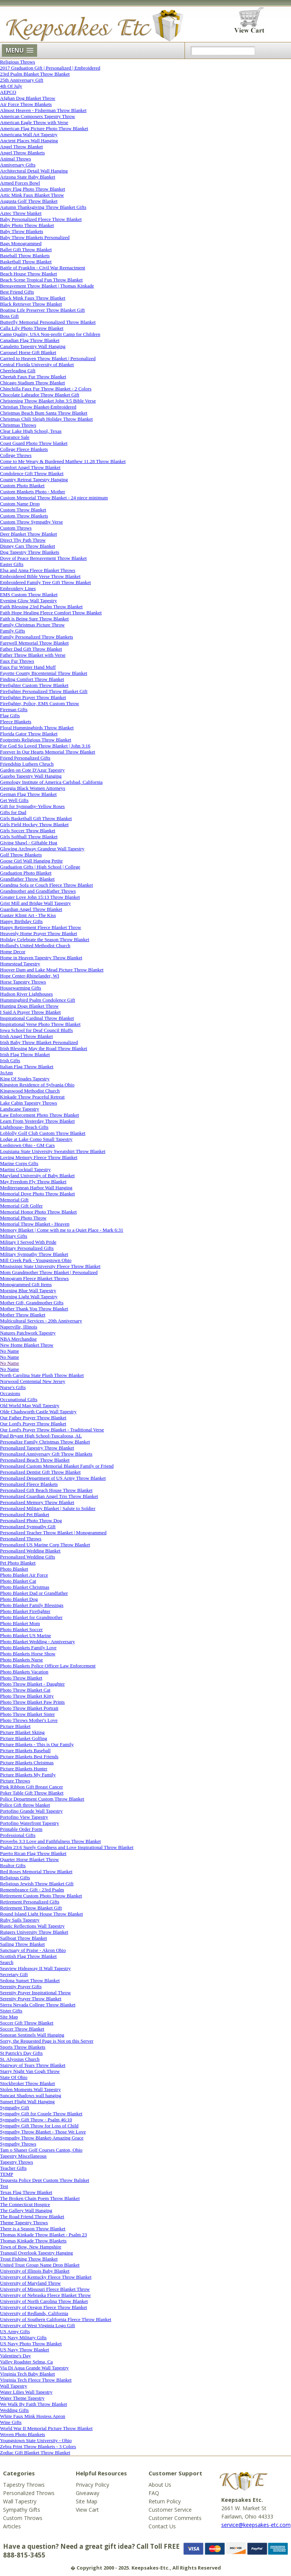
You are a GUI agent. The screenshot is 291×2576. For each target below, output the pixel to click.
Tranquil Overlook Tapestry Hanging (36, 2253)
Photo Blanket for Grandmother (31, 1617)
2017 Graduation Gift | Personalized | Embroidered (50, 68)
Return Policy (165, 2501)
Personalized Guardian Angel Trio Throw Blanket (49, 1496)
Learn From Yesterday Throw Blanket (37, 1121)
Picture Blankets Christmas (27, 1762)
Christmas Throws (18, 425)
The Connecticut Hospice (25, 2204)
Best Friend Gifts (17, 292)
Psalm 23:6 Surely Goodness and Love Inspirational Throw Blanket (66, 1847)
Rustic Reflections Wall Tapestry (32, 1926)
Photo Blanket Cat (18, 1581)
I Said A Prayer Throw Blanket (30, 1012)
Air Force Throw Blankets (26, 104)
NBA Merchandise (18, 1339)
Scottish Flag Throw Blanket (28, 1956)
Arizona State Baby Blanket (27, 177)
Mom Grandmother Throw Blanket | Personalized (49, 1272)
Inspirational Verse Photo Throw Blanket (40, 1024)
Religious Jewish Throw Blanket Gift (37, 1883)
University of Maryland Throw (30, 2283)
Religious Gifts (15, 1877)
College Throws (15, 455)
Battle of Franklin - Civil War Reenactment (42, 267)
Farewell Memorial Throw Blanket (34, 643)
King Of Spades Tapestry (25, 1078)
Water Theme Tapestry (22, 2398)
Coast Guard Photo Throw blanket (33, 443)
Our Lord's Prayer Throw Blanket (33, 1423)
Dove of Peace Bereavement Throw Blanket (43, 558)
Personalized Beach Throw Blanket (35, 1460)
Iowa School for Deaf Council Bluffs (36, 1030)
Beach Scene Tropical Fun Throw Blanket (41, 280)
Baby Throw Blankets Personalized (35, 237)
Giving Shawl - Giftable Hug (28, 842)
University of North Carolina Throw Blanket (44, 2301)
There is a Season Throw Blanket (33, 2228)
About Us (160, 2484)
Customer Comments (175, 2518)
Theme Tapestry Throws (24, 2222)
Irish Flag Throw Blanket (25, 1054)
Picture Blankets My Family (28, 1774)
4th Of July (11, 86)
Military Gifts (13, 1236)
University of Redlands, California (34, 2313)
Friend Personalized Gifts (25, 758)
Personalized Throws (20, 1538)
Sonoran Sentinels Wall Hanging (32, 2035)
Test (4, 2186)
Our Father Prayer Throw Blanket (33, 1417)
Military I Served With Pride (28, 1242)
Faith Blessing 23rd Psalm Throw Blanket (41, 606)
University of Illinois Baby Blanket (34, 2271)
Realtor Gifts (13, 1865)
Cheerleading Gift (18, 370)
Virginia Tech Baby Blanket (27, 2374)
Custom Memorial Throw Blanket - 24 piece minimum (54, 497)
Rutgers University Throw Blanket (34, 1932)
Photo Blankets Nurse (21, 1659)
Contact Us (162, 2526)
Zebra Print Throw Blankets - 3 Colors (38, 2446)
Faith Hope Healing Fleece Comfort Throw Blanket (51, 612)
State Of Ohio (13, 2077)
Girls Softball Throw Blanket (29, 836)
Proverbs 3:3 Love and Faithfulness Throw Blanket (50, 1841)
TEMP (6, 2174)
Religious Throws (17, 62)
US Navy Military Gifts (23, 2337)
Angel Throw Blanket (21, 146)
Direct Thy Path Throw (22, 540)
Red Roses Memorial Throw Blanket (36, 1871)
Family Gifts (12, 631)
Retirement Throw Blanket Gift (31, 1908)
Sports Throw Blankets (22, 2047)
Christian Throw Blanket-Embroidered (38, 407)
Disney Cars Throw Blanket (27, 546)
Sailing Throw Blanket (22, 1944)
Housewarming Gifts (20, 988)
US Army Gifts (15, 2331)
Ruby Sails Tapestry (19, 1920)
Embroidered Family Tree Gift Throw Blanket (45, 582)
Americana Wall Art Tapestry (29, 134)
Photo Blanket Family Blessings (31, 1605)
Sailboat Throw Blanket (23, 1938)
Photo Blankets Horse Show (27, 1653)
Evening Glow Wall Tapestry (28, 600)
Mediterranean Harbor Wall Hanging (36, 1187)
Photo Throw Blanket (21, 1678)
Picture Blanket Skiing (22, 1732)
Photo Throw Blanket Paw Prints (32, 1702)
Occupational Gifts (19, 1399)
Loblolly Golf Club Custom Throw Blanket (42, 1133)
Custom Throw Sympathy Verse (31, 522)
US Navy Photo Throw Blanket (31, 2343)
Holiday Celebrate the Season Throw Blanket (44, 939)
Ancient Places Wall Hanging (29, 140)
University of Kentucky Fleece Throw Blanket (45, 2277)
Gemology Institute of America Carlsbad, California (51, 782)
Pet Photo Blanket (18, 1563)
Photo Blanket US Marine (25, 1635)
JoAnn (6, 1072)
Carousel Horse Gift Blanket (28, 352)
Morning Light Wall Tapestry (29, 1296)
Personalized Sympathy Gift (28, 1526)
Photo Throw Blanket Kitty (27, 1696)
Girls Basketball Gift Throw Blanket (36, 818)
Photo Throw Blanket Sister (27, 1714)
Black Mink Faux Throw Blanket (32, 298)
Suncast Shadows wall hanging (30, 2095)
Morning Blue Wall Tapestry (28, 1290)
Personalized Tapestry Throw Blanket (37, 1448)
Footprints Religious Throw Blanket (35, 740)
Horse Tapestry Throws (23, 982)
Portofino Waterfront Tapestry (29, 1823)
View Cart (87, 2509)
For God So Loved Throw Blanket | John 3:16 (45, 746)
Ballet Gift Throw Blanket (26, 249)
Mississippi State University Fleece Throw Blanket (50, 1266)
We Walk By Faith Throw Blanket (33, 2404)
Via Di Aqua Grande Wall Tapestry (34, 2368)
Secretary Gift (14, 1974)
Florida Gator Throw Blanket (29, 733)
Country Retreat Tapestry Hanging (34, 479)
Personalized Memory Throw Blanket (37, 1502)
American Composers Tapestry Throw (37, 116)
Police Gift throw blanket (25, 1805)
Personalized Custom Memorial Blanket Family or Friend (57, 1466)
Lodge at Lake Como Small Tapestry (36, 1139)
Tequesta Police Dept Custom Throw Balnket (44, 2180)
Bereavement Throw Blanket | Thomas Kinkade (47, 286)
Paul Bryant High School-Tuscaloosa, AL (41, 1436)
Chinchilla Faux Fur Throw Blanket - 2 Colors (45, 389)
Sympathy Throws (18, 2144)
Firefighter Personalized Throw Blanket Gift (44, 691)
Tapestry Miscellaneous (23, 2156)
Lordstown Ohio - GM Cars (27, 1145)
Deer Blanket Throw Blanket (28, 534)
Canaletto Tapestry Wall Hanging (33, 346)
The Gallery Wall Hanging (26, 2210)
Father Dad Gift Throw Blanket (31, 649)
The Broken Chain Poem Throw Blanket (40, 2198)
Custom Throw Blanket (23, 510)
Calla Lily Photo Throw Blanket (31, 328)
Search (6, 1962)
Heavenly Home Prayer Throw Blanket (38, 933)
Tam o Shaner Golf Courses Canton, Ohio (41, 2150)
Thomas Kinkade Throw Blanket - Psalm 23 (43, 2234)
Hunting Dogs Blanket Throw (29, 1006)
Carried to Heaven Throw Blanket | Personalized (47, 358)
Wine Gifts (11, 2422)
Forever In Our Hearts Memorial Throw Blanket (47, 752)
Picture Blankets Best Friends (29, 1756)
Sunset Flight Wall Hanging (27, 2101)
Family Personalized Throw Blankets (36, 637)
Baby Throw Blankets (21, 231)
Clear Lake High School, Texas (30, 431)
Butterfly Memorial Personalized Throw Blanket (47, 322)
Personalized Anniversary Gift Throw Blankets (46, 1454)
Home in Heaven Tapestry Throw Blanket (41, 957)
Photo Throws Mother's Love (29, 1720)
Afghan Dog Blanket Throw (27, 98)
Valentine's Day (15, 2355)
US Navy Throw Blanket (24, 2349)
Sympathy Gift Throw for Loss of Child (39, 2126)
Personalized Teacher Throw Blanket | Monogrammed (53, 1532)
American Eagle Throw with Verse (34, 122)
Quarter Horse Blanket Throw (29, 1859)
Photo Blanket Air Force (24, 1575)
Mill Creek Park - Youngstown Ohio (36, 1260)
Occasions (10, 1393)
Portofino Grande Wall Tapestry (31, 1811)
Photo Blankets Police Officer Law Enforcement (47, 1666)
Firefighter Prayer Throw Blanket (33, 697)
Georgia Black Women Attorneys (32, 788)
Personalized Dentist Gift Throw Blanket (40, 1472)
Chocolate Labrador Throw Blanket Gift (39, 395)
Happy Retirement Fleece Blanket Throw (40, 927)
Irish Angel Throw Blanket (26, 1036)
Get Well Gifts (14, 800)
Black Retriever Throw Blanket (31, 304)
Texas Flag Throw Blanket (26, 2192)
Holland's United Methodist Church (35, 945)
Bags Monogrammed (20, 243)
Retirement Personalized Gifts (29, 1902)
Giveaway (87, 2493)
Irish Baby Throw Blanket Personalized (39, 1042)
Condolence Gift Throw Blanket (32, 473)
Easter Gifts (11, 564)
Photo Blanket (14, 1569)
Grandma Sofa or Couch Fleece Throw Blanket (46, 885)
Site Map (9, 2017)
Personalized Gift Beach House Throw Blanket (46, 1490)
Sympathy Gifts (21, 2509)
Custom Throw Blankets (24, 516)
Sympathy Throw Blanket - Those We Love (43, 2132)
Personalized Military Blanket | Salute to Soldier (47, 1508)
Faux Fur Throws (17, 661)
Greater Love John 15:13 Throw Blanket (40, 897)
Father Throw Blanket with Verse (33, 655)
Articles (12, 2526)
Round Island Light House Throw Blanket (41, 1914)
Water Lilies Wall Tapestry (26, 2392)
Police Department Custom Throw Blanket (42, 1799)
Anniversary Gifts (18, 165)
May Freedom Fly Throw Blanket (33, 1181)
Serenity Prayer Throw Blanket (30, 1998)
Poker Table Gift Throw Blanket (32, 1793)
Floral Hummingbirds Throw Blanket (37, 727)
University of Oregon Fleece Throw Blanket (43, 2307)
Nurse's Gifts (13, 1387)
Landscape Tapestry (19, 1109)
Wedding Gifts (14, 2410)
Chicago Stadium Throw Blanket (32, 382)
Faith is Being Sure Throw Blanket (34, 618)
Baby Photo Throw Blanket (27, 225)
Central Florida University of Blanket (37, 364)
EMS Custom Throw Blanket (29, 594)
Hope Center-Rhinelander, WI (29, 976)
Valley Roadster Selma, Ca (26, 2362)
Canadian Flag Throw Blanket (29, 340)
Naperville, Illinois (18, 1327)
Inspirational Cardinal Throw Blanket (37, 1018)
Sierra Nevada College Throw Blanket (37, 2004)
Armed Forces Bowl (20, 183)
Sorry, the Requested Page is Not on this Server (46, 2041)
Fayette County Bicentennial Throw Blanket (43, 673)
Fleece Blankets (15, 721)
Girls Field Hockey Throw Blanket (34, 824)
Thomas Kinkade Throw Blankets (33, 2241)
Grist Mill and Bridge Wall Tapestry (35, 903)
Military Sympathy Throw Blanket (34, 1254)
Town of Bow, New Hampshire (30, 2247)
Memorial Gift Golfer (21, 1206)
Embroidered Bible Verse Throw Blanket (40, 576)
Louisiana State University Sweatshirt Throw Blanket (52, 1151)
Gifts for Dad (13, 812)
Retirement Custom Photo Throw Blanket (41, 1896)
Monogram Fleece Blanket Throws (34, 1278)
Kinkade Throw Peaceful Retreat (32, 1097)
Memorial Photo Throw (23, 1218)
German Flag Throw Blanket (28, 794)
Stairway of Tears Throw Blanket (33, 2065)
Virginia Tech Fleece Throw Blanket (36, 2380)
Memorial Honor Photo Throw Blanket (38, 1212)
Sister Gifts (11, 2011)
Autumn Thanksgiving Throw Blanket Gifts (43, 207)
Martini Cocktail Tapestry (25, 1169)
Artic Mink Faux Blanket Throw (32, 195)
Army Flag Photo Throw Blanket (32, 189)
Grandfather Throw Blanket (27, 879)
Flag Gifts (10, 715)
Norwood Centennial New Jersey (32, 1381)
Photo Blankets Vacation (24, 1672)
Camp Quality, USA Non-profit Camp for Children (50, 334)
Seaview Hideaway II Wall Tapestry (35, 1968)
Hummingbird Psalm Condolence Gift (37, 1000)
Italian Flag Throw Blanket (26, 1066)
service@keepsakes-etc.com (256, 2524)
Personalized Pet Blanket (24, 1514)
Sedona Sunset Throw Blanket (30, 1980)
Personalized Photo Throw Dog (31, 1520)
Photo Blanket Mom (20, 1623)
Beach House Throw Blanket (28, 274)
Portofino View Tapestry (24, 1817)
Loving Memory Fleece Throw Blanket (38, 1157)
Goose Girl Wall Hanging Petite (31, 861)
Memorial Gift (14, 1200)
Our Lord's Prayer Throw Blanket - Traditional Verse (52, 1429)
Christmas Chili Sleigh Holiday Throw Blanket (46, 419)
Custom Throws (15, 528)
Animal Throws (15, 159)
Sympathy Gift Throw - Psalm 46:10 (36, 2119)
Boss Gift (9, 316)
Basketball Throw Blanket (26, 261)
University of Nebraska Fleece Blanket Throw (45, 2295)
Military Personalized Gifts (27, 1248)
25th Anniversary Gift (21, 80)
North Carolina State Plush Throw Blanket (42, 1375)
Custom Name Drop (20, 503)
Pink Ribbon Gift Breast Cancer (31, 1787)
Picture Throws (15, 1781)
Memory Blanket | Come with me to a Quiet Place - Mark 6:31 (61, 1230)
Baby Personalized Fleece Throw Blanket (41, 219)
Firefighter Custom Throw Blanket (34, 685)
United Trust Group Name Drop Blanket (40, 2265)
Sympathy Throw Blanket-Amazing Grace (41, 2138)
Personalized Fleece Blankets (29, 1484)
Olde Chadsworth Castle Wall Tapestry (38, 1411)
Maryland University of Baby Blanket (37, 1175)
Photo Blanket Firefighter (25, 1611)
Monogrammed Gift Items (26, 1284)
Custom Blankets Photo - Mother (32, 491)
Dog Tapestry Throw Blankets (29, 552)
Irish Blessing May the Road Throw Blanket (43, 1048)
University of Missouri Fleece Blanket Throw (45, 2289)
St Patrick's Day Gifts (21, 2053)
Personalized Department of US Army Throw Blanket (53, 1478)
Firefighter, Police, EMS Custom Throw (39, 703)
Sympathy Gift (14, 2107)
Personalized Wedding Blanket (30, 1551)
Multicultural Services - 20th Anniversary (41, 1321)
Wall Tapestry (13, 2386)
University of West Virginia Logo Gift (37, 2325)
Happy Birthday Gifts (21, 921)
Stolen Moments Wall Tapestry (30, 2089)
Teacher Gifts (13, 2168)
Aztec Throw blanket (21, 213)
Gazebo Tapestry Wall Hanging (31, 776)
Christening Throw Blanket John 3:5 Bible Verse (48, 401)
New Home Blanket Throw (26, 1345)
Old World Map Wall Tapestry (29, 1405)
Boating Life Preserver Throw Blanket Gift (42, 310)
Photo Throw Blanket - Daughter (32, 1684)
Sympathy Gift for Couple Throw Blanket (41, 2113)
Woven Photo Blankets (22, 2434)
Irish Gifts (10, 1060)
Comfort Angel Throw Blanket (30, 467)
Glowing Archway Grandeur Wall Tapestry (42, 848)
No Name (9, 1351)
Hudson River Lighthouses (26, 994)
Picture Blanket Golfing (23, 1738)
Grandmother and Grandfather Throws (38, 891)
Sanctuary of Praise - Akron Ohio (33, 1950)
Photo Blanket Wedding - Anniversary (37, 1641)
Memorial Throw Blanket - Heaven (34, 1224)
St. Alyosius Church (19, 2059)
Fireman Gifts (14, 709)
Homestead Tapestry (20, 963)
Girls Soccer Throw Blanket (27, 830)
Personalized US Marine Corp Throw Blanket (45, 1544)
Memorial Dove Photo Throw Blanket (37, 1193)
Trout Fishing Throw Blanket (29, 2259)
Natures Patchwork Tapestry (28, 1333)
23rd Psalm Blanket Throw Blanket (35, 74)
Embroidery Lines (18, 588)
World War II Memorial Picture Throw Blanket (46, 2428)
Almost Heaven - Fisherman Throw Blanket (43, 110)
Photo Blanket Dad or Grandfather (34, 1593)
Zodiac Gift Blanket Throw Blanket (35, 2452)
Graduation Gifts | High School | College (40, 867)
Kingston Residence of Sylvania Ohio (37, 1085)
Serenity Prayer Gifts (21, 1986)
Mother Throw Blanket (22, 1315)
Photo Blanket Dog (19, 1599)
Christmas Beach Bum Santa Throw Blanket (43, 413)
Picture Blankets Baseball (25, 1750)
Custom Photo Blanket (22, 485)
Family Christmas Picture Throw (32, 625)
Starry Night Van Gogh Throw (30, 2071)
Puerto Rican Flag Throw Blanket (33, 1853)
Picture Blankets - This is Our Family (37, 1744)
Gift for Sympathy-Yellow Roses (32, 806)
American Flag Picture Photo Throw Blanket (44, 128)
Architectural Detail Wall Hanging (34, 171)
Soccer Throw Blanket (22, 2029)
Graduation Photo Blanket (26, 873)
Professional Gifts (18, 1835)
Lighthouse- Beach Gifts (24, 1127)
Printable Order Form (21, 1829)
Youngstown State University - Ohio (36, 2440)
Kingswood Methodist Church (29, 1091)
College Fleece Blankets (24, 449)
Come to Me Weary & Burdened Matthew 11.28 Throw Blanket (63, 461)
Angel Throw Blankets (22, 152)
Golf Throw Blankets (21, 855)
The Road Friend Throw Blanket (32, 2216)
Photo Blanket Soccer (21, 1629)
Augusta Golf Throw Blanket (29, 201)
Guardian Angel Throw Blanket (31, 909)
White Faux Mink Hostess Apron (32, 2416)
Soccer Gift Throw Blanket (26, 2023)
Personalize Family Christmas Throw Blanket (45, 1442)
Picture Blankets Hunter (23, 1768)
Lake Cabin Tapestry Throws (28, 1103)
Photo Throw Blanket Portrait (29, 1708)
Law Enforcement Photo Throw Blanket (39, 1115)
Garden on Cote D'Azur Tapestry (32, 770)
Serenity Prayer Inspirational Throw (35, 1992)
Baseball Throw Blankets (25, 255)
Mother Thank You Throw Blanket (34, 1308)
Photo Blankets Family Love (28, 1647)
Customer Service (170, 2509)
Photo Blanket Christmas (24, 1587)
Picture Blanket (15, 1726)
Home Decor (12, 951)
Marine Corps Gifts (19, 1163)
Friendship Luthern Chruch (27, 764)
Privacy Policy (92, 2484)
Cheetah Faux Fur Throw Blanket (33, 376)
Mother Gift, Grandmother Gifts (32, 1302)
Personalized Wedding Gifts (27, 1557)
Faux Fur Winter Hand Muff (28, 667)
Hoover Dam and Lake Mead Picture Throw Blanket (51, 970)
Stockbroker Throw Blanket (27, 2083)
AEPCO (8, 92)
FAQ (154, 2493)
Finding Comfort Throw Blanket (32, 679)
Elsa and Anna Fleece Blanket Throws (37, 570)
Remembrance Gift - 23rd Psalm (32, 1889)
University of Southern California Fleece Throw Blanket (55, 2319)
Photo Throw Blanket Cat (25, 1690)
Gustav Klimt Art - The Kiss (28, 915)
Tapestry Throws (16, 2162)
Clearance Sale (15, 437)
